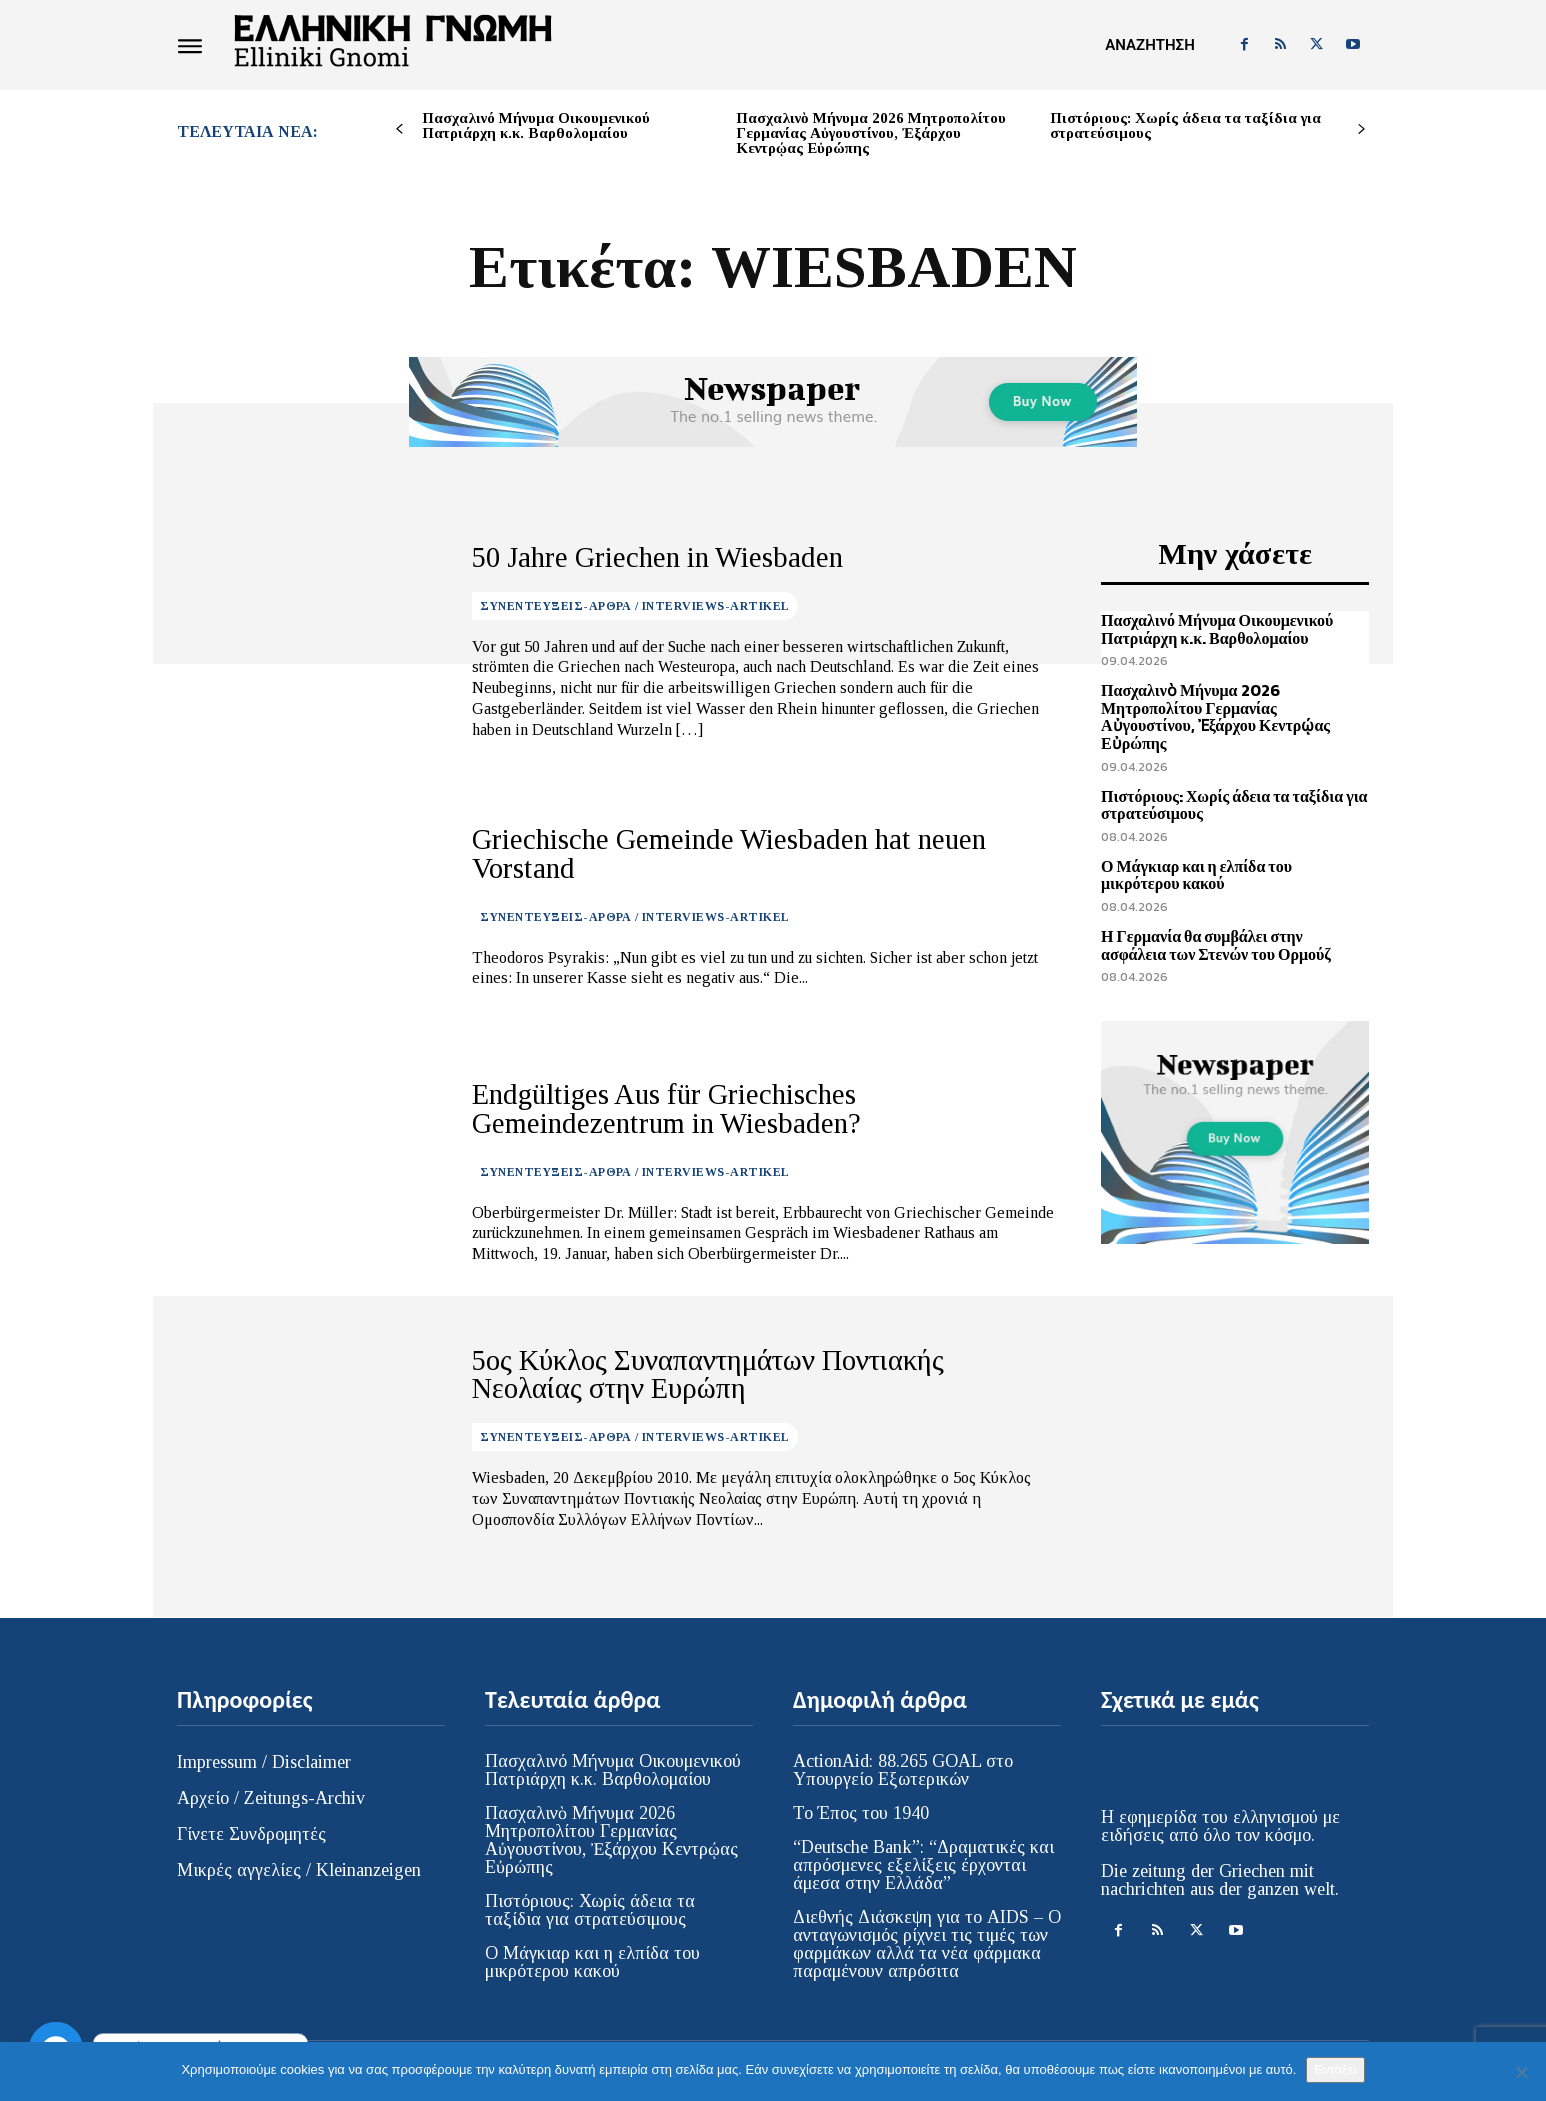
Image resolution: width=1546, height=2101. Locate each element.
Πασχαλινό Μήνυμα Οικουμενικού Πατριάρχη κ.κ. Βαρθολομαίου (536, 125)
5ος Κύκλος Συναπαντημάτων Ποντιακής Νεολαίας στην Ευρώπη (756, 1374)
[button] (1149, 45)
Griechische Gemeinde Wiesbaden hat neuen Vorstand (740, 854)
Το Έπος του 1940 (861, 1813)
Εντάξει (1335, 2069)
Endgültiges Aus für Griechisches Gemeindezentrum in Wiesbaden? (746, 1109)
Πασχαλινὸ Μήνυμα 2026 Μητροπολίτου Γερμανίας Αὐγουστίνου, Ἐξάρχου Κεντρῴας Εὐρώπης (871, 133)
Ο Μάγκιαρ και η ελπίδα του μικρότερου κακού (1196, 875)
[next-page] (1361, 129)
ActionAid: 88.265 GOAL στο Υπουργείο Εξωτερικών (903, 1770)
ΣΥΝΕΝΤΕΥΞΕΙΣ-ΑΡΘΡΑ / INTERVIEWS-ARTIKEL (635, 603)
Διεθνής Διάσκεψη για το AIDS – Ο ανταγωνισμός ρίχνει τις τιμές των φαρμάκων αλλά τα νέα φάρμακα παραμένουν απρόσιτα (927, 1944)
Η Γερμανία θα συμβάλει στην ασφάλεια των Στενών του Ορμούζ (1216, 945)
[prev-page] (399, 129)
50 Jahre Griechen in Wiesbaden (632, 557)
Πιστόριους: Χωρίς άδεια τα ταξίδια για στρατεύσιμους (1185, 125)
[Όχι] (1521, 2072)
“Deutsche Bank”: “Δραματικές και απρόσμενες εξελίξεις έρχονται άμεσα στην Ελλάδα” (923, 1865)
